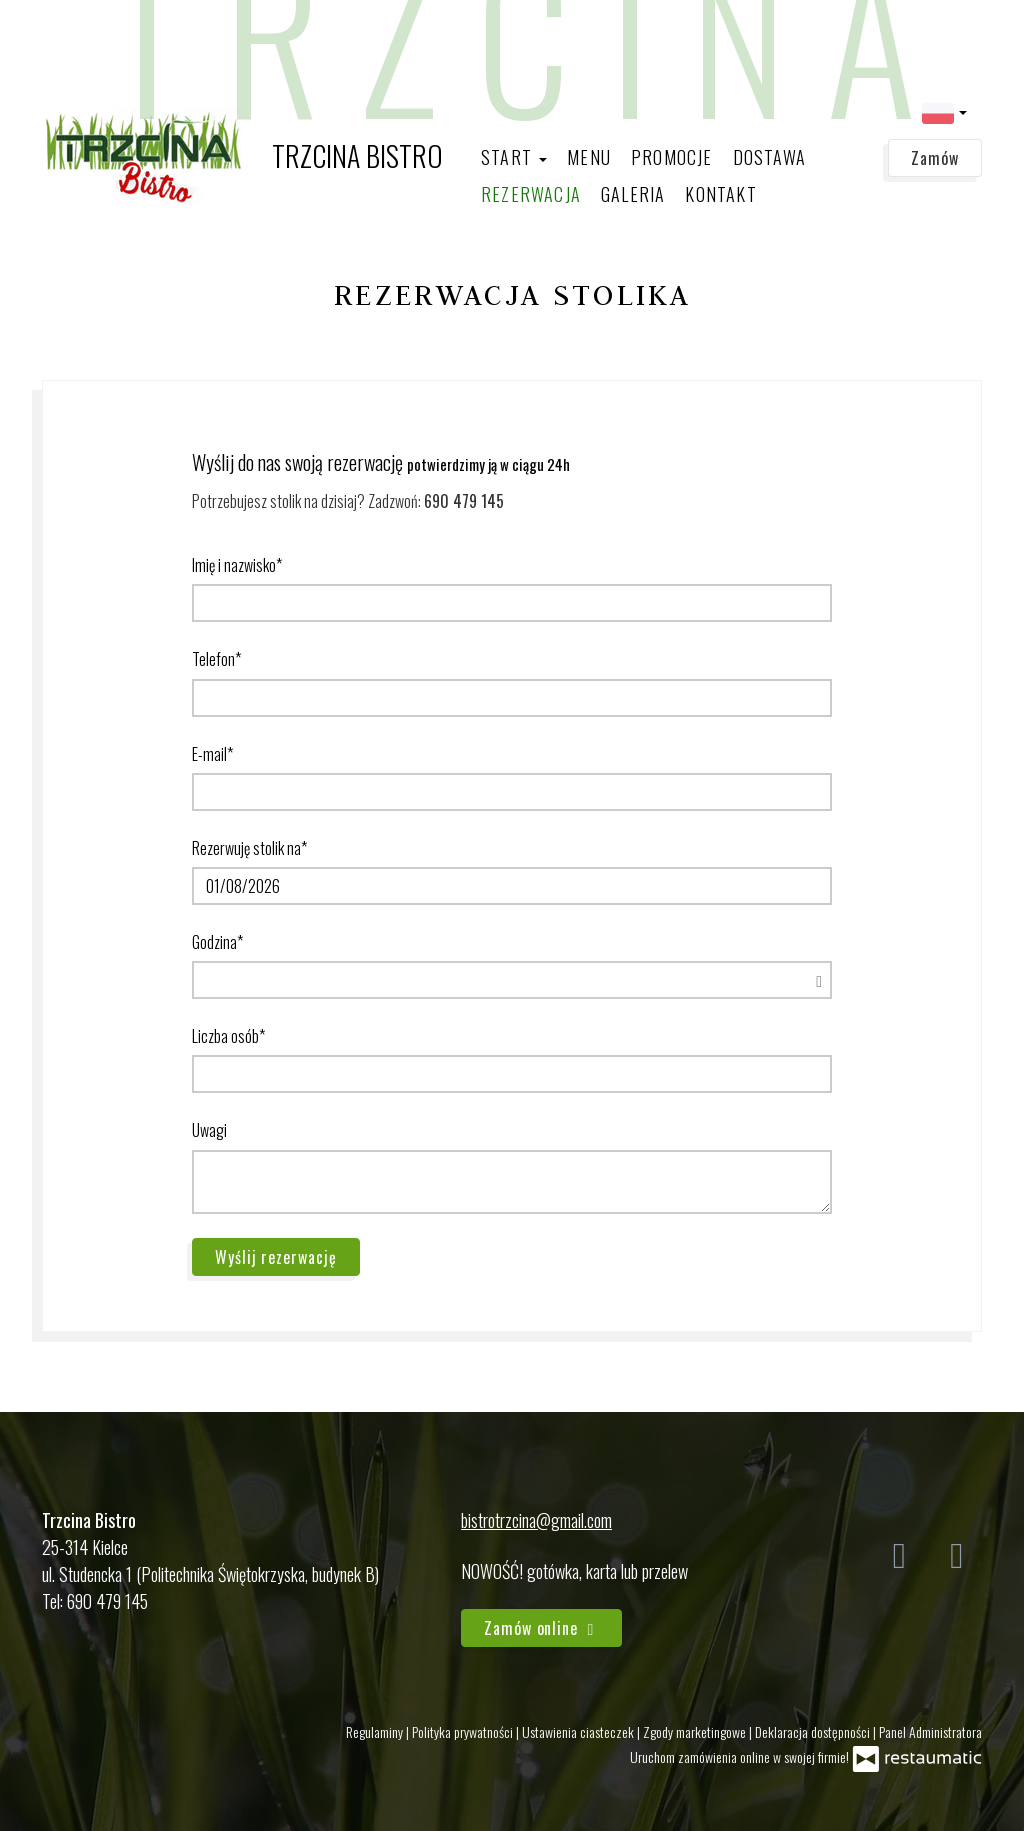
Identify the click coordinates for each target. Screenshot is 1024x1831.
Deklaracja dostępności (814, 1731)
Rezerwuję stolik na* (249, 848)
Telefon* (216, 659)
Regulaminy (376, 1731)
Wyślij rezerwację (276, 1257)
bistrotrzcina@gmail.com (536, 1520)
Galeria (633, 194)
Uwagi (209, 1130)
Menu (589, 157)
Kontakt (720, 194)
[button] (944, 111)
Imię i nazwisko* (237, 565)
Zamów (935, 158)
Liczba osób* (228, 1036)
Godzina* (217, 942)
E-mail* (212, 754)
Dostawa (769, 157)
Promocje (672, 157)
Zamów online (541, 1628)
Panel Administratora (930, 1731)
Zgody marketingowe (696, 1731)
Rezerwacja (531, 194)
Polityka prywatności (464, 1731)
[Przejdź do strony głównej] (242, 156)
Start (514, 157)
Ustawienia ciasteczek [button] (579, 1731)
